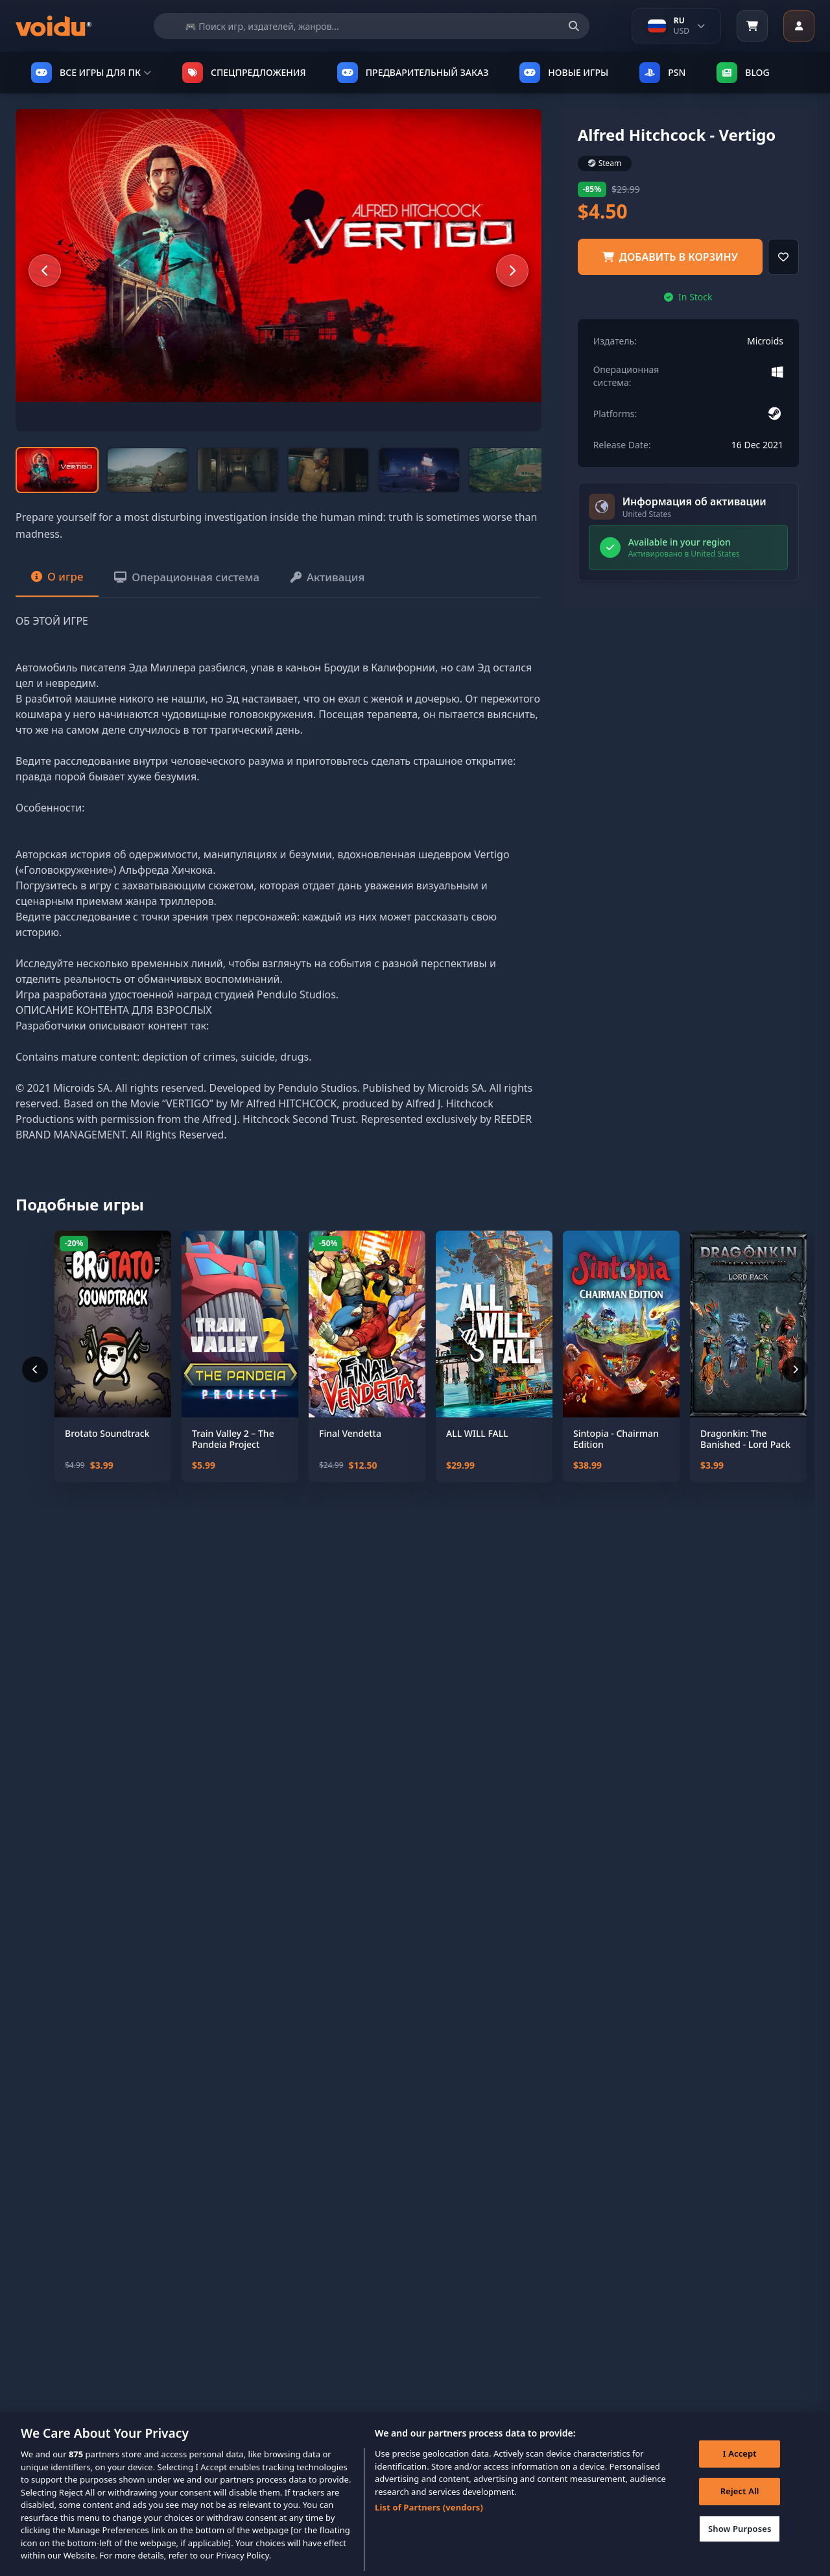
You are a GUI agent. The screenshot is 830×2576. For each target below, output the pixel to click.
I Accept (737, 2473)
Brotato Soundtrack (107, 1448)
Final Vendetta (350, 1448)
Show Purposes (737, 2547)
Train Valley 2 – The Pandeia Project (233, 1454)
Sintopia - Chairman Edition (616, 1454)
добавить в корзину (670, 257)
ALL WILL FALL (477, 1448)
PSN (662, 72)
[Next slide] (512, 270)
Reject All (737, 2510)
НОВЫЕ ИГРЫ (563, 72)
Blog (743, 72)
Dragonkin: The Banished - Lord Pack (745, 1454)
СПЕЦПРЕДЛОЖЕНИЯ (244, 72)
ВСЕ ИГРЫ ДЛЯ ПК (91, 72)
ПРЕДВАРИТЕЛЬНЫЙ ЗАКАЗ (413, 72)
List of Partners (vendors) (429, 2524)
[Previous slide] (45, 270)
